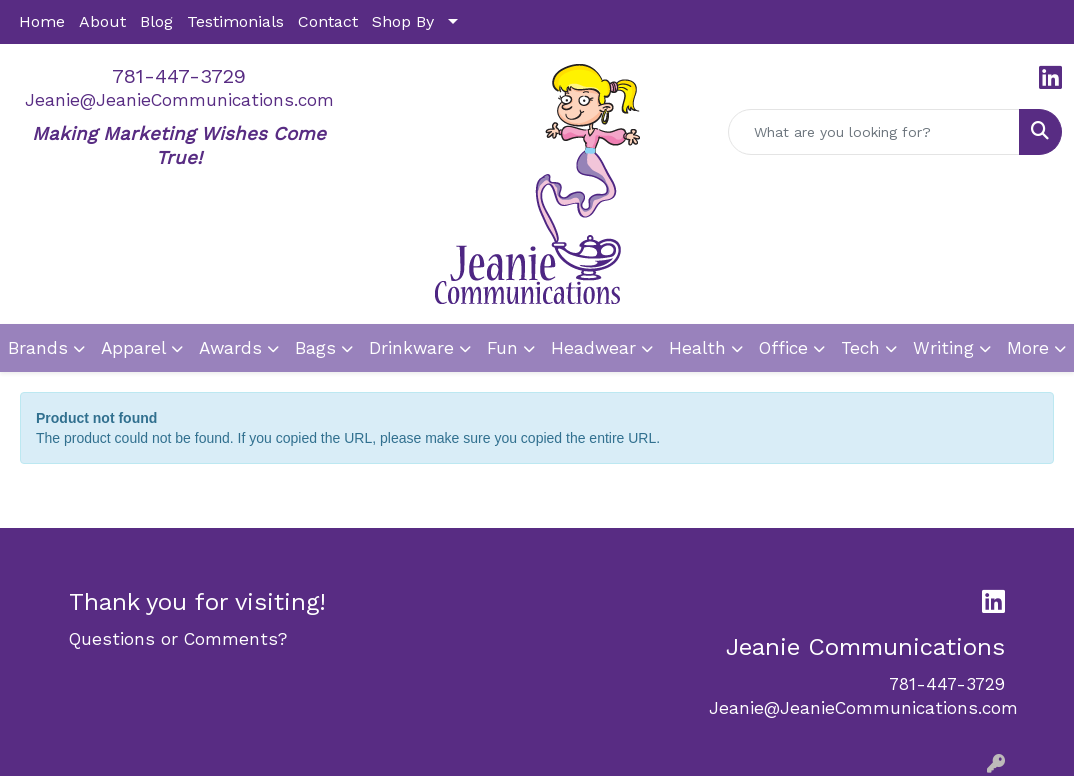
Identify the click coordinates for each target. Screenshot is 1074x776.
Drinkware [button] (411, 348)
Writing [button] (943, 348)
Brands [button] (38, 348)
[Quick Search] (874, 132)
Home (42, 21)
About (102, 21)
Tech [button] (860, 348)
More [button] (1028, 348)
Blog (156, 21)
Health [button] (697, 348)
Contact (328, 21)
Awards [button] (230, 348)
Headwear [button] (593, 348)
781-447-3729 (179, 76)
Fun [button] (502, 348)
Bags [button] (315, 348)
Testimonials (235, 21)
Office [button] (783, 348)
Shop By (403, 21)
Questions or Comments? (178, 639)
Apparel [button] (133, 348)
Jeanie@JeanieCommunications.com (179, 100)
